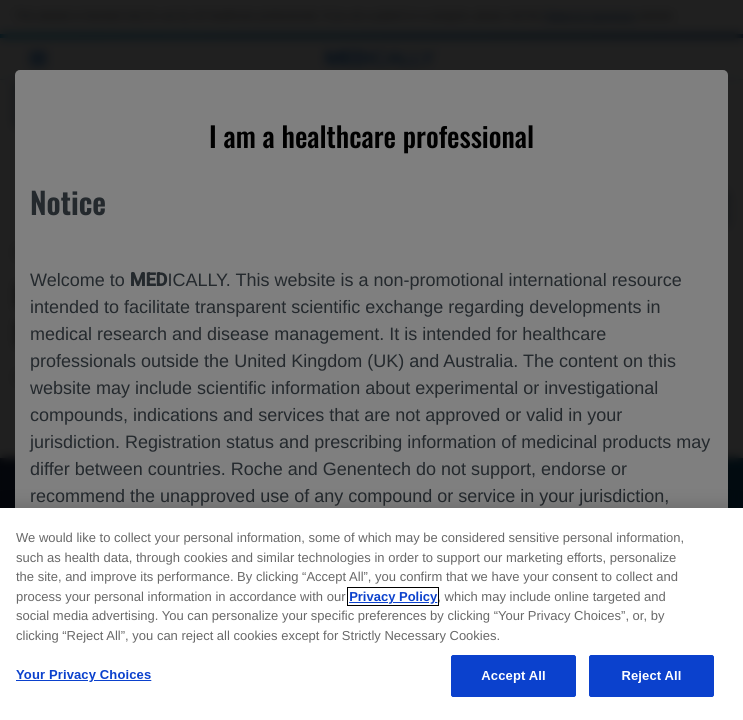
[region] (371, 614)
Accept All (513, 675)
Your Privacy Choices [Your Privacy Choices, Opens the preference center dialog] (83, 674)
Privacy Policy (393, 596)
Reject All (651, 675)
